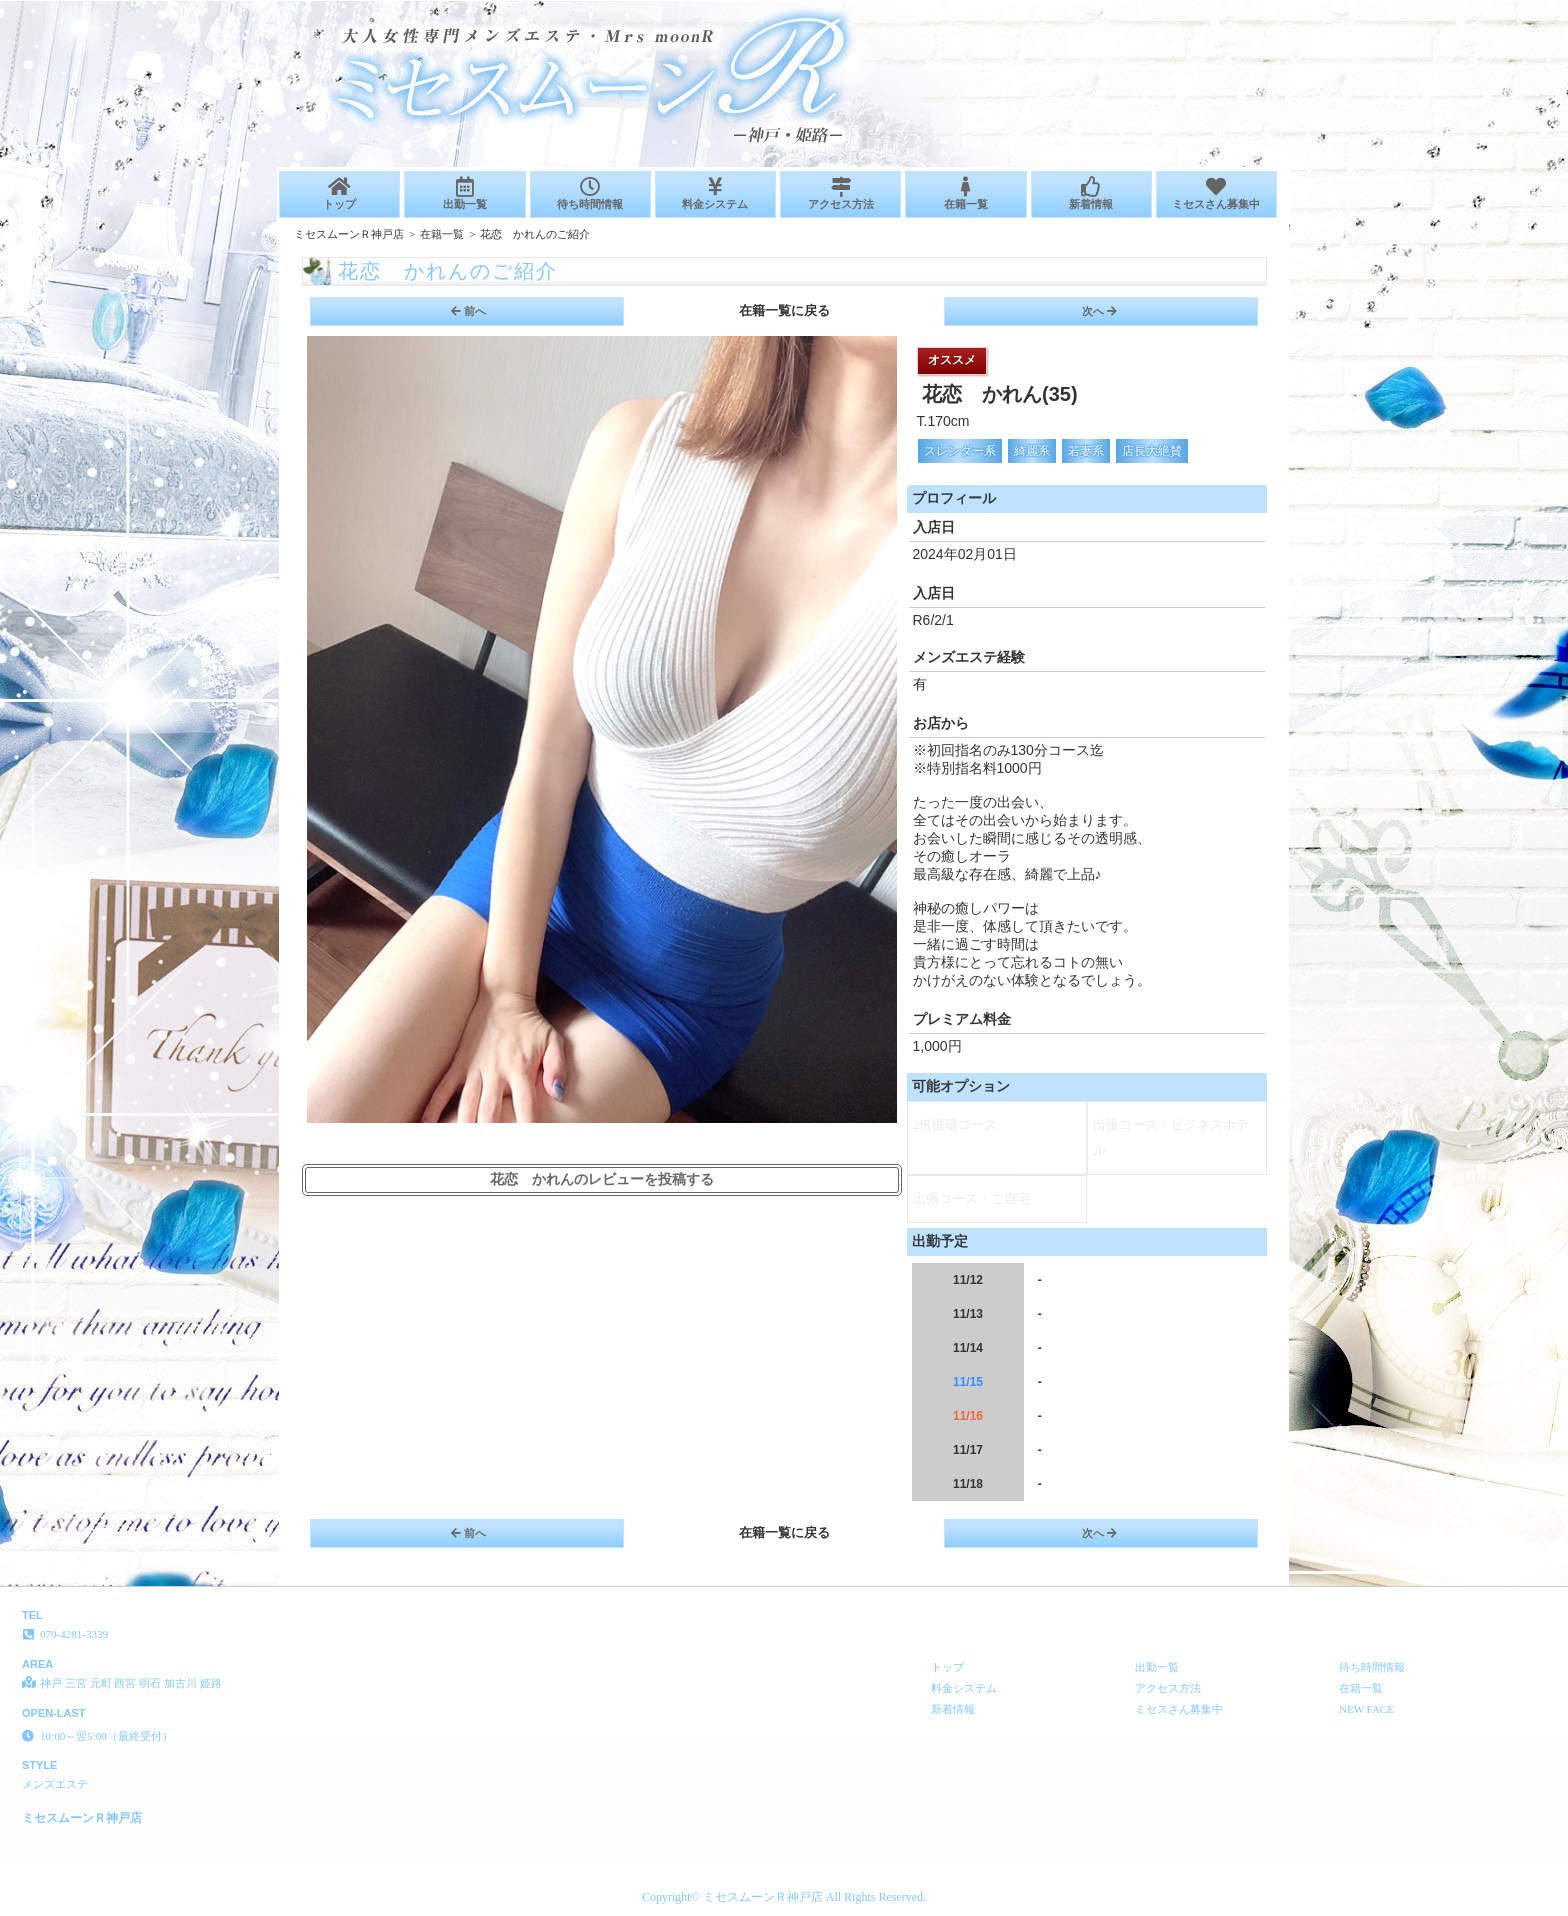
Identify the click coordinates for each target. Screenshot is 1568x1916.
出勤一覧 (464, 193)
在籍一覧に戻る (784, 310)
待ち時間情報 (590, 193)
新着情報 (1091, 193)
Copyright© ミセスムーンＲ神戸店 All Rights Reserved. (784, 1897)
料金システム (715, 193)
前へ (468, 311)
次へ (1099, 311)
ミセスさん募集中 (1216, 193)
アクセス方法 (840, 193)
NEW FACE (1366, 1709)
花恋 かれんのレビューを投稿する (602, 1179)
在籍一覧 (965, 193)
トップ (339, 193)
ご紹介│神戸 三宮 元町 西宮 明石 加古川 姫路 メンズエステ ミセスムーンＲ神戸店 (1347, 8)
